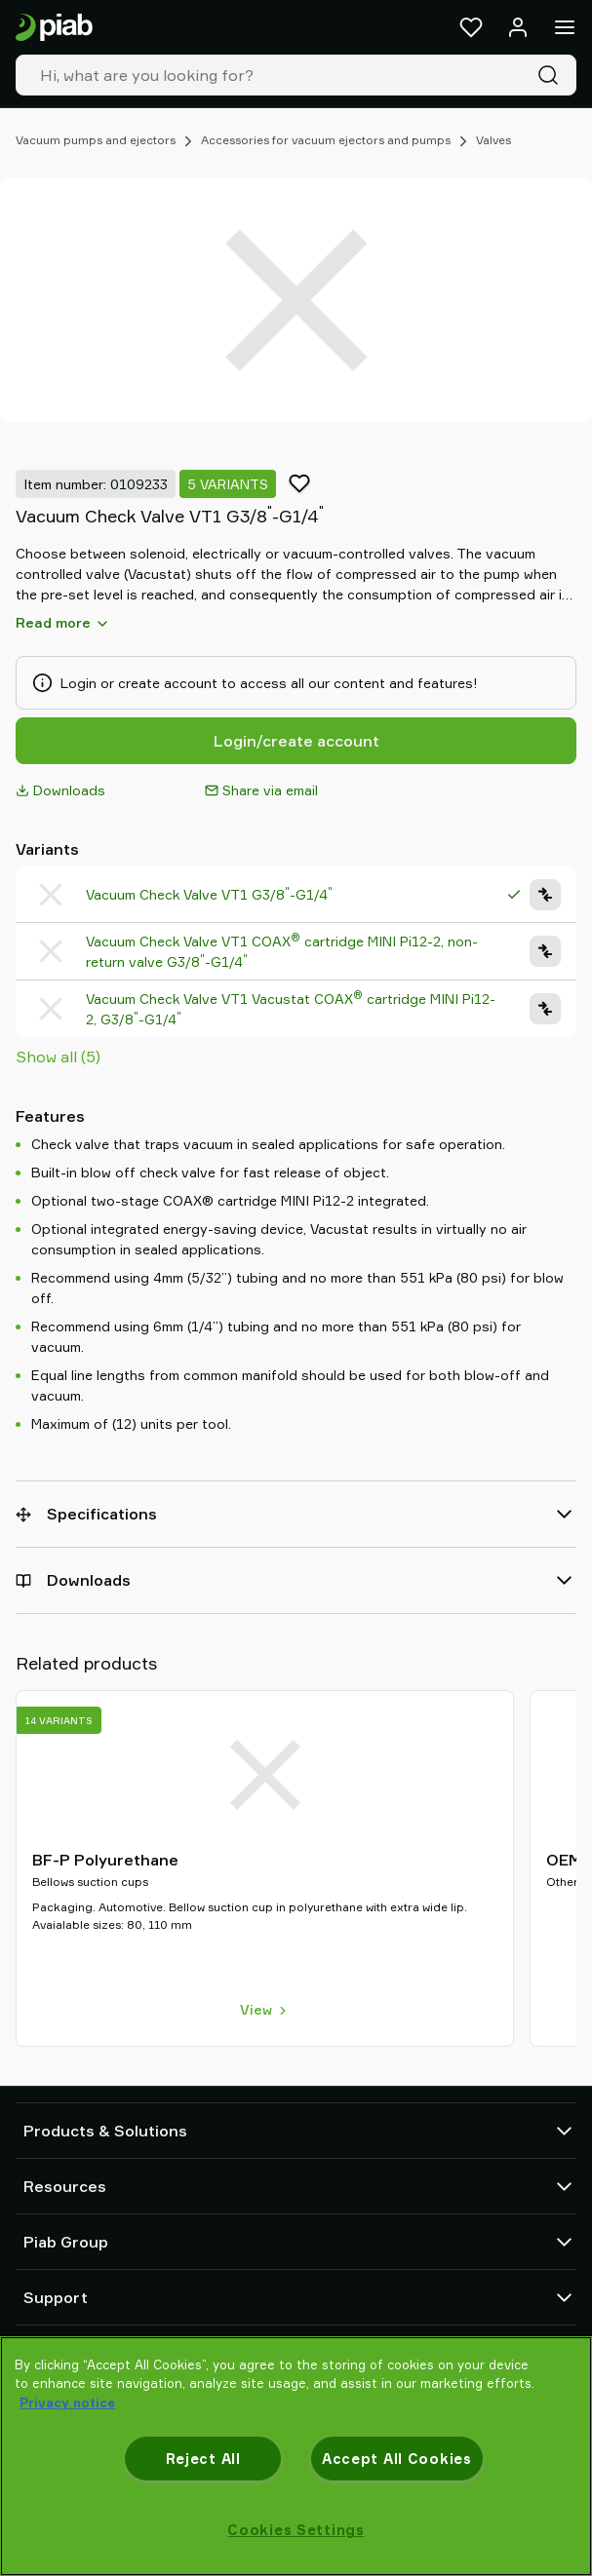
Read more (63, 623)
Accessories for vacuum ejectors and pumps (326, 140)
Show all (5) (58, 1056)
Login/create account (296, 740)
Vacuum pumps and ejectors (96, 140)
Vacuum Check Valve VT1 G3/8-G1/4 (209, 894)
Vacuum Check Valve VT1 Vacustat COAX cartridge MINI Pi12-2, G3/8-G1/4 (290, 1008)
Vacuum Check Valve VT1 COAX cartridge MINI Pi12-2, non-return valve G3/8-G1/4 (282, 951)
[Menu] (564, 27)
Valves (493, 140)
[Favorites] (471, 27)
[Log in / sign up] (517, 27)
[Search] (552, 75)
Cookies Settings (296, 2529)
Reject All (203, 2458)
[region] (296, 2456)
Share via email (261, 790)
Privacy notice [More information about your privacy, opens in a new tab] (67, 2402)
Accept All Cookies (397, 2458)
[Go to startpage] (54, 28)
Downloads (60, 790)
